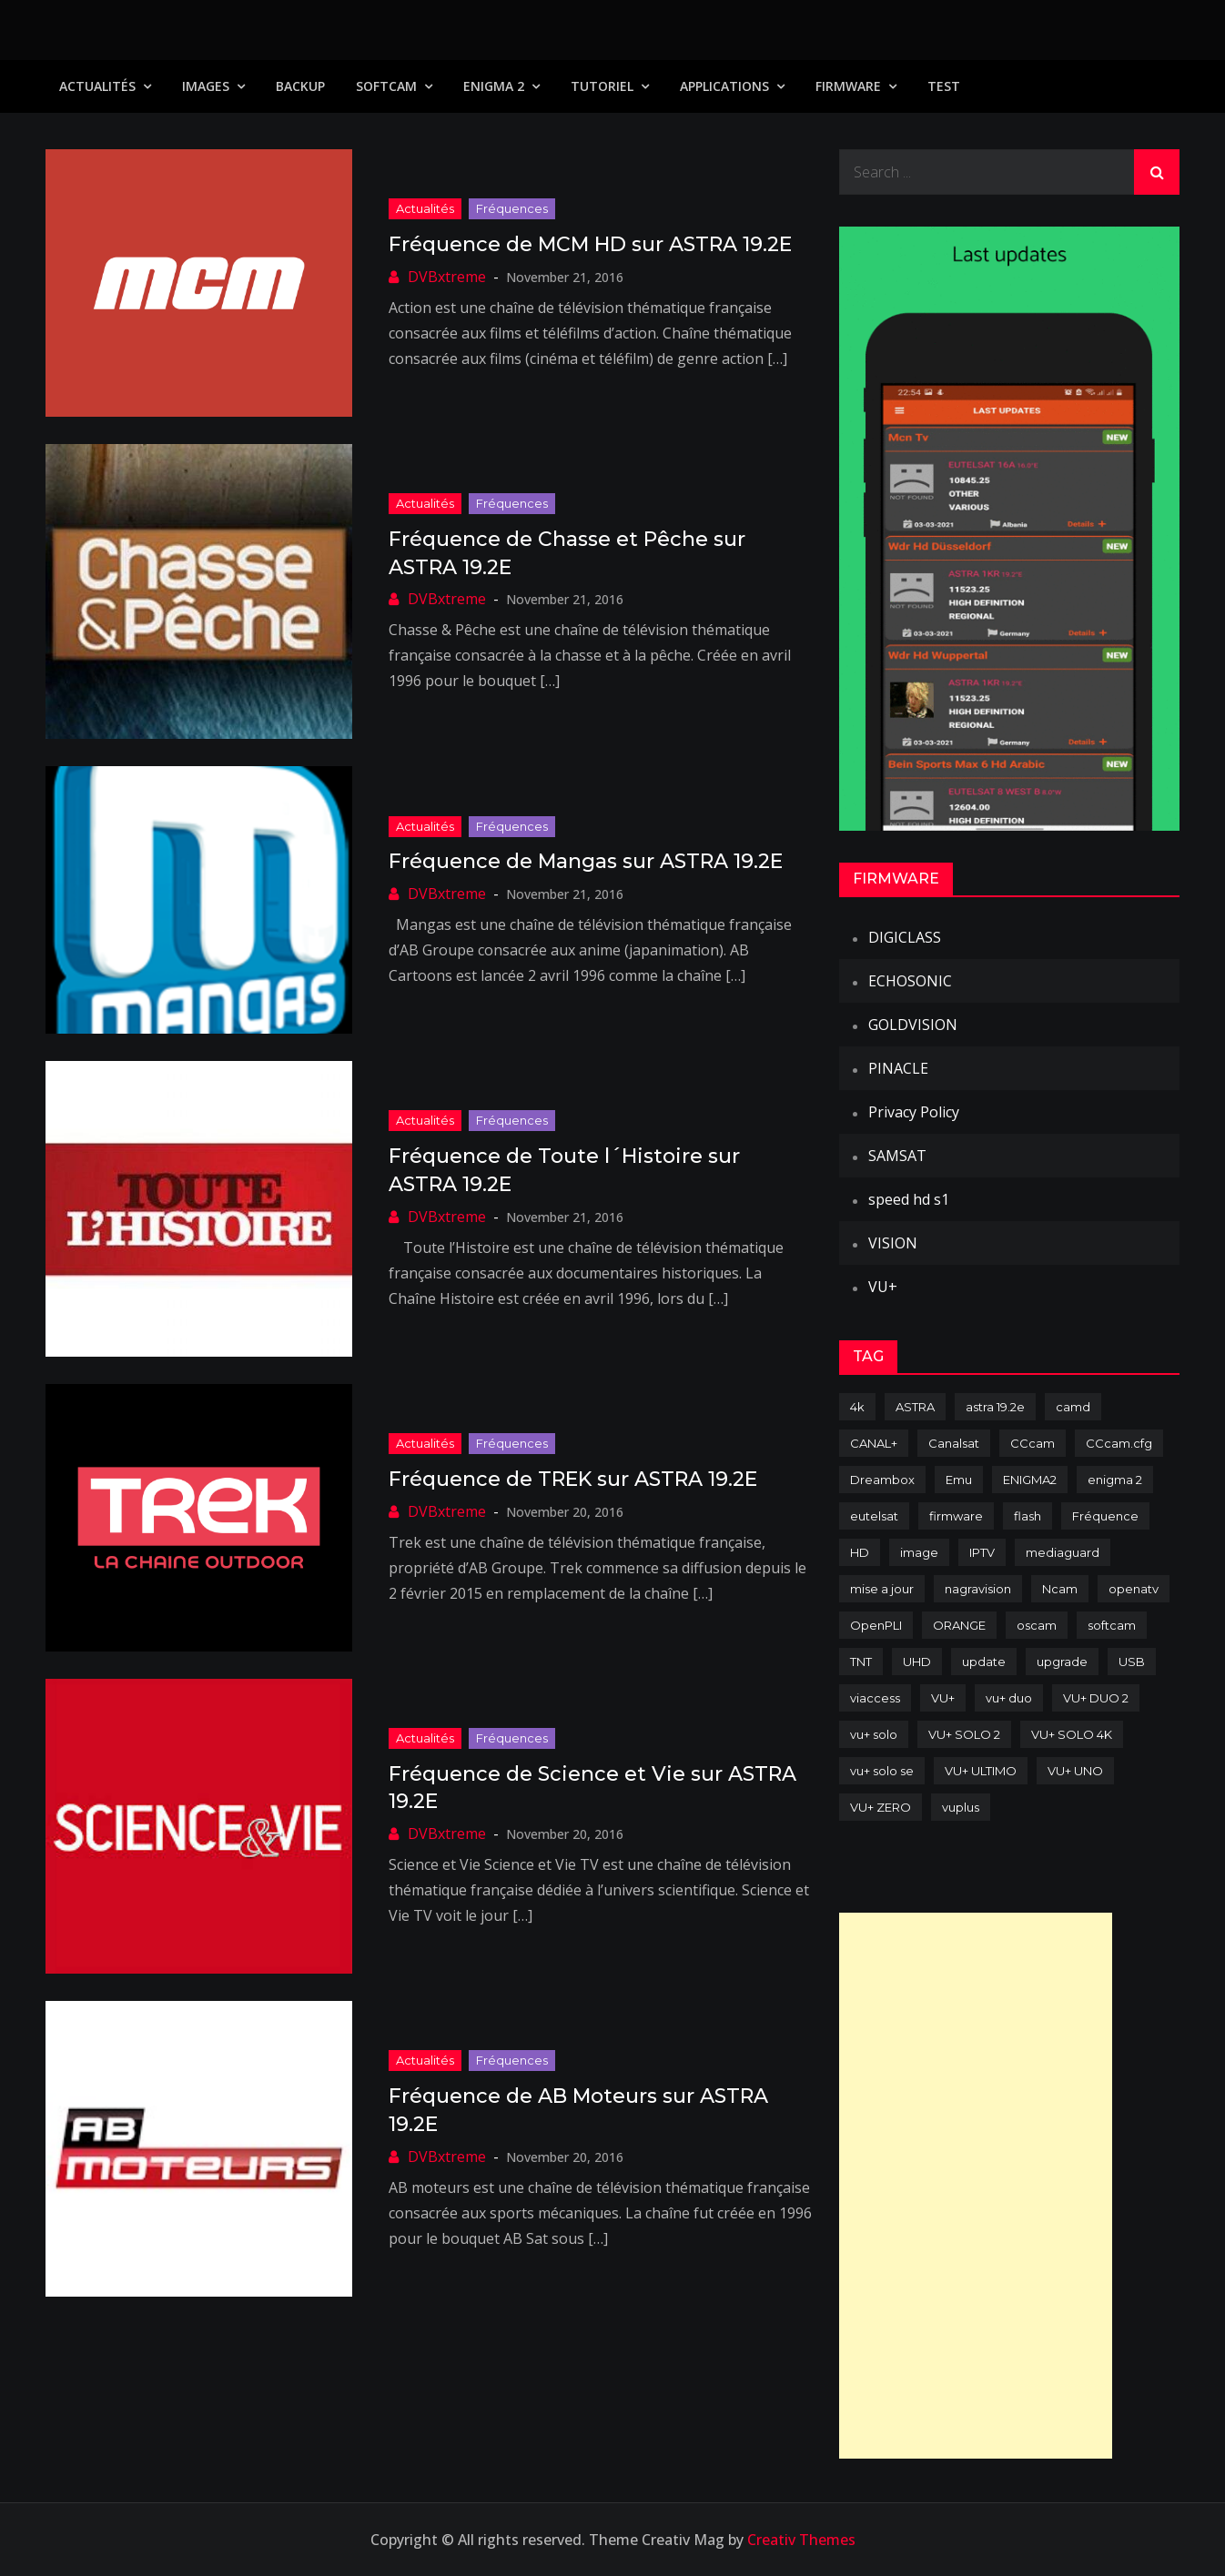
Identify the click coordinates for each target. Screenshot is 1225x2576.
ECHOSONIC (910, 981)
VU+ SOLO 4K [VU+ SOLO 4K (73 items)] (1071, 1734)
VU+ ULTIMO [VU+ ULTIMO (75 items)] (981, 1770)
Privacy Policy (913, 1112)
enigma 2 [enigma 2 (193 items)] (1115, 1479)
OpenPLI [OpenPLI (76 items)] (876, 1625)
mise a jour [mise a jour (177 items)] (882, 1588)
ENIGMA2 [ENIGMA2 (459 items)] (1030, 1479)
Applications (724, 86)
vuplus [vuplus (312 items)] (960, 1807)
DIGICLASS (904, 937)
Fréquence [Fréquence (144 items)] (1105, 1516)
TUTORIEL (602, 86)
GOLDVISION (912, 1025)
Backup (300, 86)
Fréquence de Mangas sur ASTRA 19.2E (586, 861)
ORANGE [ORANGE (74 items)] (959, 1625)
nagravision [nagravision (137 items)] (978, 1588)
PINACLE (898, 1068)
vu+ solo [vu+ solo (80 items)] (873, 1734)
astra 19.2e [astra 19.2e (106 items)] (995, 1406)
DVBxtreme (447, 277)
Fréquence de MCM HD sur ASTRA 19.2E (590, 244)
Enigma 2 (493, 86)
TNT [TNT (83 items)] (861, 1661)
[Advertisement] (975, 2186)
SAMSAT (897, 1156)
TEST (943, 86)
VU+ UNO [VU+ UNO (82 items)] (1075, 1770)
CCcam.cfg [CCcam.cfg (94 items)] (1119, 1443)
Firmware (848, 86)
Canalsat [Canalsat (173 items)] (953, 1443)
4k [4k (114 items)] (857, 1406)
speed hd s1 (908, 1199)
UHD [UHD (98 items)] (917, 1661)
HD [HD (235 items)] (859, 1552)
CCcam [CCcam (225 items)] (1032, 1443)
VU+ (882, 1287)
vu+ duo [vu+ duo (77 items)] (1009, 1698)
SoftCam (386, 86)
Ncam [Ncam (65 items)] (1060, 1588)
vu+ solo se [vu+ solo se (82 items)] (882, 1770)
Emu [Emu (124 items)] (959, 1479)
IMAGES (205, 86)
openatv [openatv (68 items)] (1134, 1588)
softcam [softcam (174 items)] (1112, 1625)
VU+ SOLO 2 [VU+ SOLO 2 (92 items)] (964, 1734)
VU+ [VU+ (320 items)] (943, 1698)
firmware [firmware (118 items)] (956, 1516)
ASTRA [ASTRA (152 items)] (915, 1406)
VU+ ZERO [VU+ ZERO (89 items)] (880, 1807)
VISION (892, 1243)
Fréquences (512, 208)
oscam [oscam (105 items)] (1037, 1625)
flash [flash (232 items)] (1027, 1516)
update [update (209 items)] (984, 1661)
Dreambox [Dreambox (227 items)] (882, 1479)
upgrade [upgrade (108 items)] (1062, 1661)
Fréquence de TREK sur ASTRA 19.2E (573, 1479)
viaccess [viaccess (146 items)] (875, 1698)
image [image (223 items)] (919, 1552)
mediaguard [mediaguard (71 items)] (1062, 1552)
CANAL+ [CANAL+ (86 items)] (873, 1443)
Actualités (97, 86)
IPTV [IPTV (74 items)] (982, 1552)
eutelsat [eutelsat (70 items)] (874, 1516)
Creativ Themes (801, 2540)
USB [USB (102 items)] (1132, 1661)
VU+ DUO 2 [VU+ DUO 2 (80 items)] (1096, 1698)
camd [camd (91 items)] (1073, 1406)
